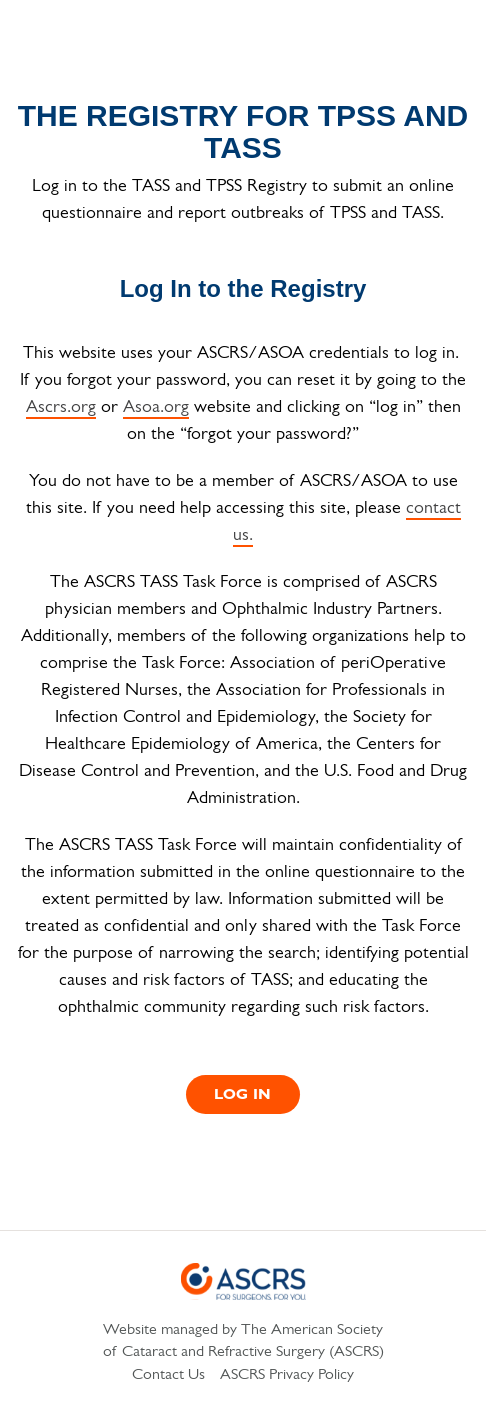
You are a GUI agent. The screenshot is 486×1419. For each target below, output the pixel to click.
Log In (243, 1095)
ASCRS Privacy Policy (287, 1375)
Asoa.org (156, 407)
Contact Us (168, 1375)
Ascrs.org (61, 407)
